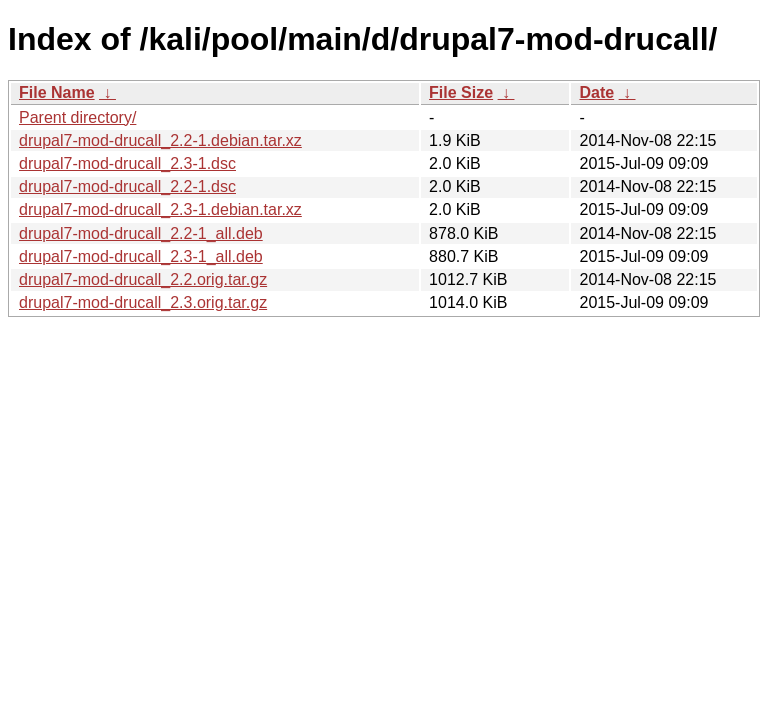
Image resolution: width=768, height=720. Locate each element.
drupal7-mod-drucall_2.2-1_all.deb (141, 233)
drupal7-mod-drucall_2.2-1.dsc (127, 186)
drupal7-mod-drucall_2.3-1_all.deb (141, 256)
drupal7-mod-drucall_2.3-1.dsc (127, 163)
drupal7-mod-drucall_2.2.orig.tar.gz (143, 279)
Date (596, 92)
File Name (57, 92)
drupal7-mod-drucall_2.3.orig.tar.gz (143, 302)
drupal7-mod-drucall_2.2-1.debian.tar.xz (160, 140)
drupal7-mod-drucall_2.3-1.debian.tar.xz (160, 209)
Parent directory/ (77, 117)
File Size (461, 92)
